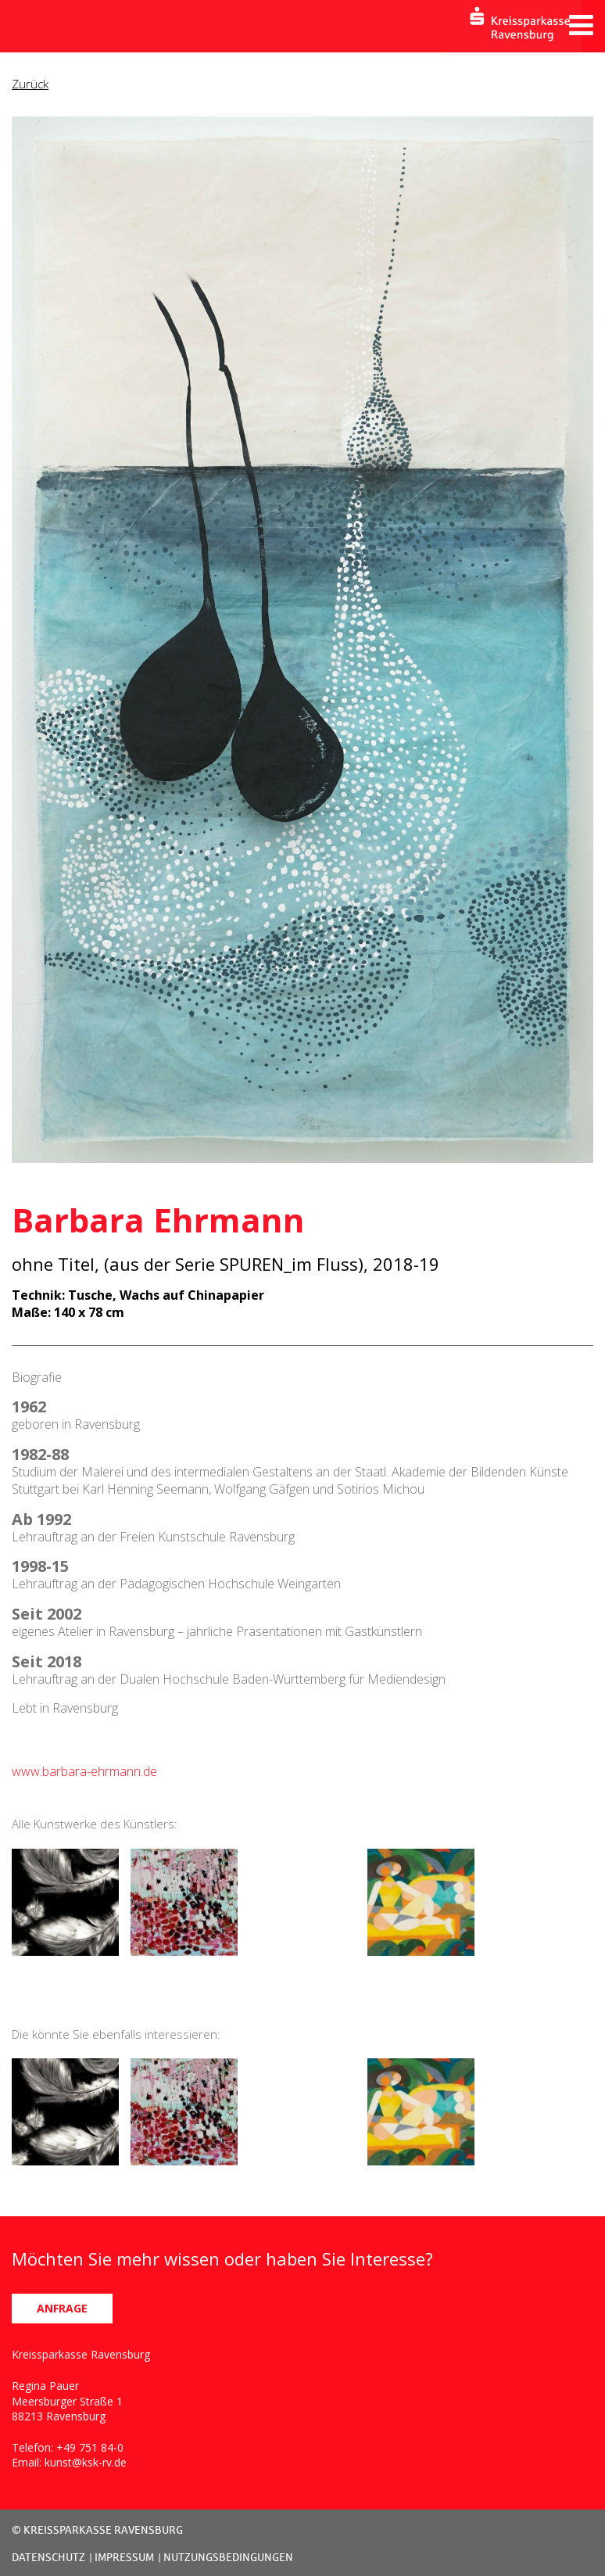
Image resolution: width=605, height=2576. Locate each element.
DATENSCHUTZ (48, 2557)
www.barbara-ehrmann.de (84, 1771)
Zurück (30, 83)
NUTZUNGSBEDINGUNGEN (228, 2557)
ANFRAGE (62, 2308)
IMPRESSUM (124, 2557)
